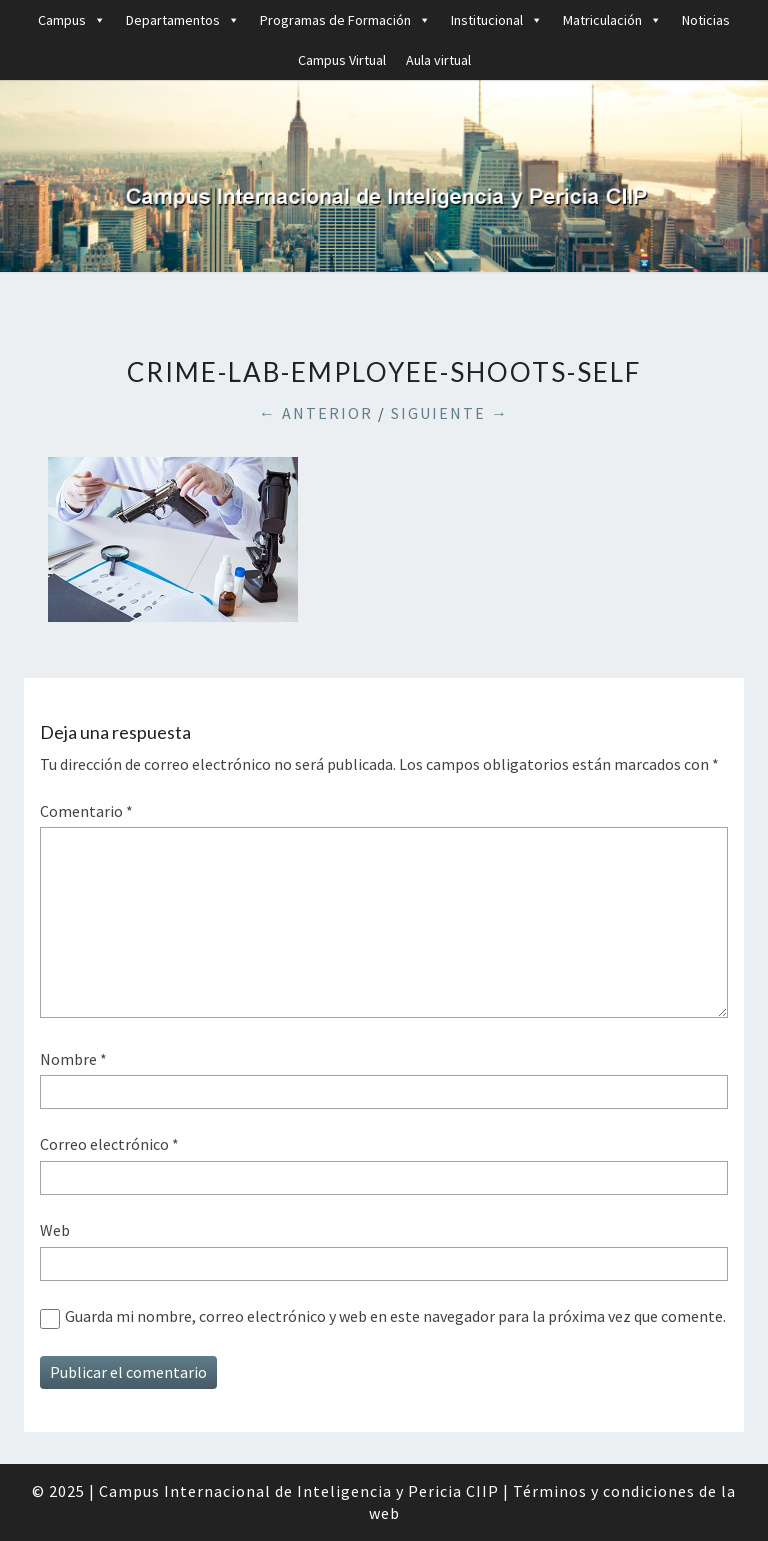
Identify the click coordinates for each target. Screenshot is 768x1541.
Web (55, 1230)
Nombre (73, 1059)
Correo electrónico (109, 1144)
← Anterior (316, 413)
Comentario (86, 811)
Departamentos (183, 20)
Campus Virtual (342, 60)
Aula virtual (438, 60)
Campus (72, 20)
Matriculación (612, 20)
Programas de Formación (345, 20)
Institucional (497, 20)
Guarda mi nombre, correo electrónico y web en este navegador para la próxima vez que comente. (395, 1316)
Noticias (706, 20)
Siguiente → (450, 413)
